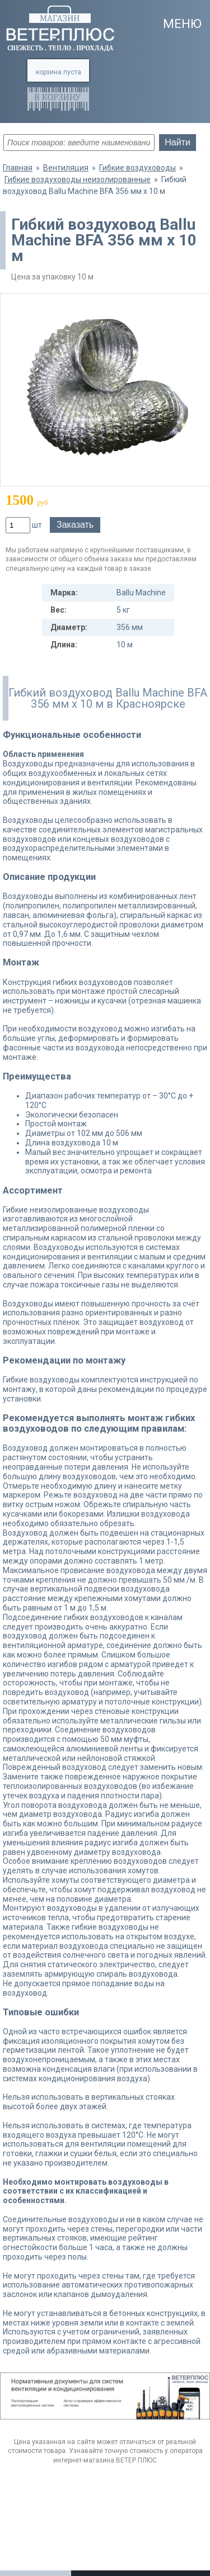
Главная (17, 167)
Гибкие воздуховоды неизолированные (77, 179)
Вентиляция (65, 167)
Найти (177, 142)
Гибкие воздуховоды (137, 167)
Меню (182, 24)
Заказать (75, 524)
